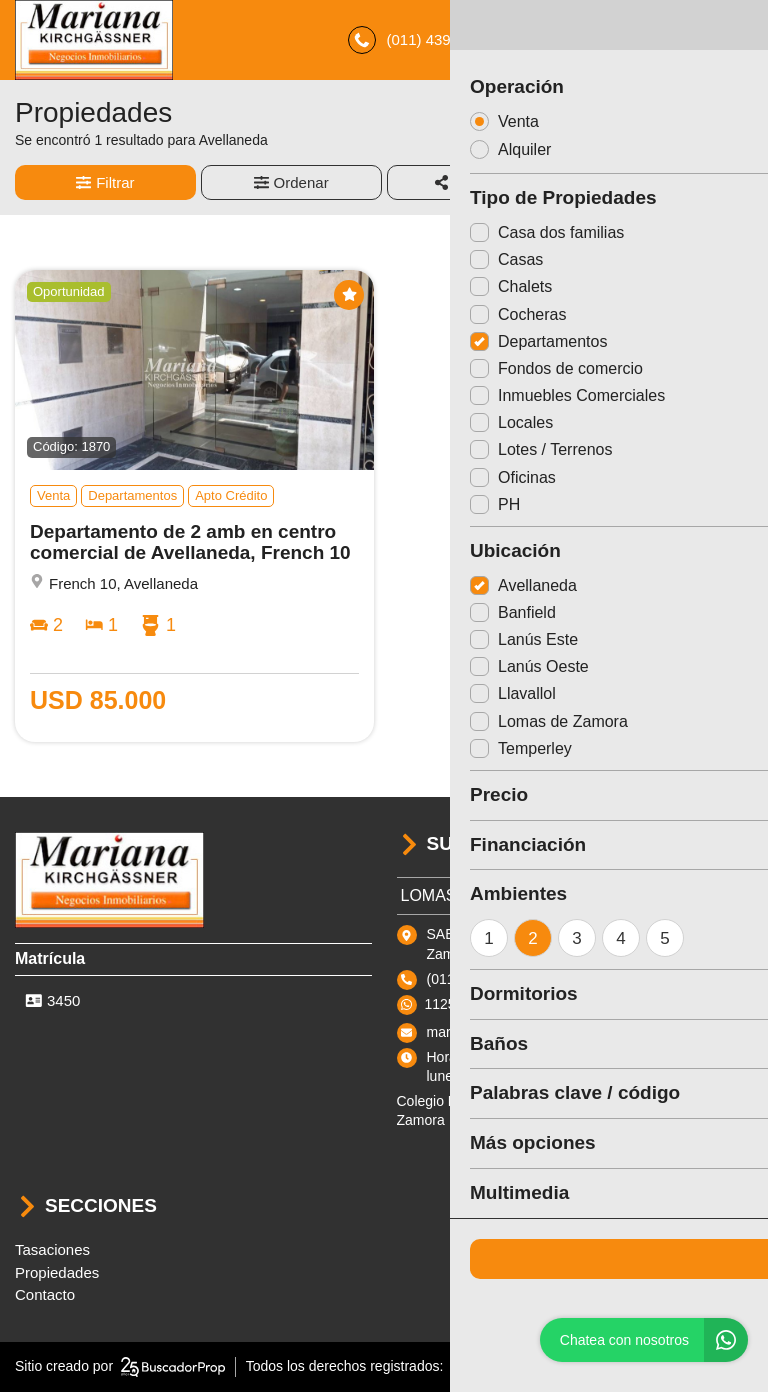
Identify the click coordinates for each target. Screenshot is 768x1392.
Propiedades (57, 1272)
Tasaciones (52, 1249)
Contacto (45, 1294)
